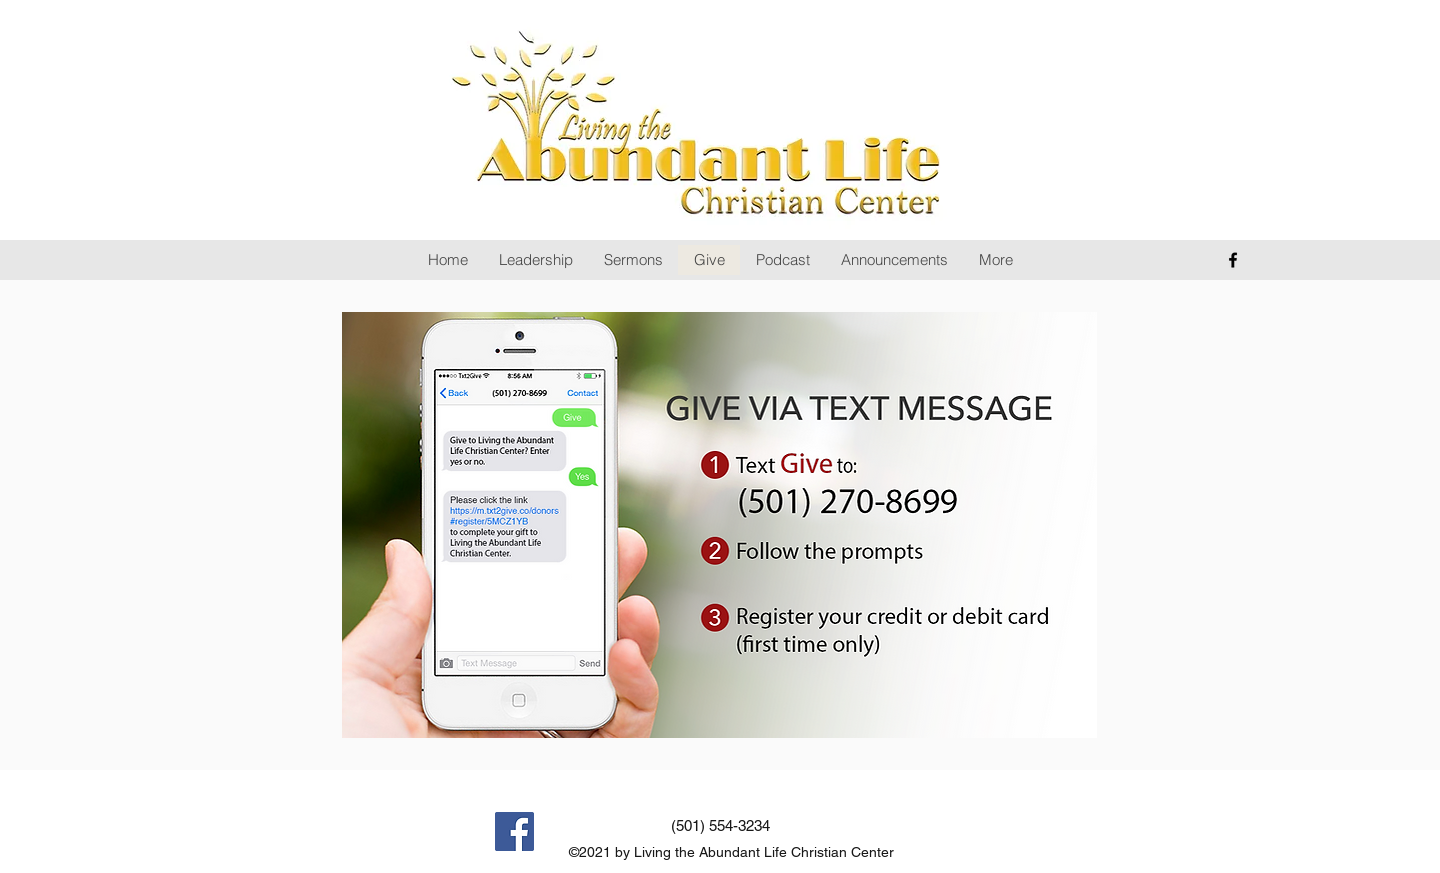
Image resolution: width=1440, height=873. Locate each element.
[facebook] (1233, 260)
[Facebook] (514, 831)
